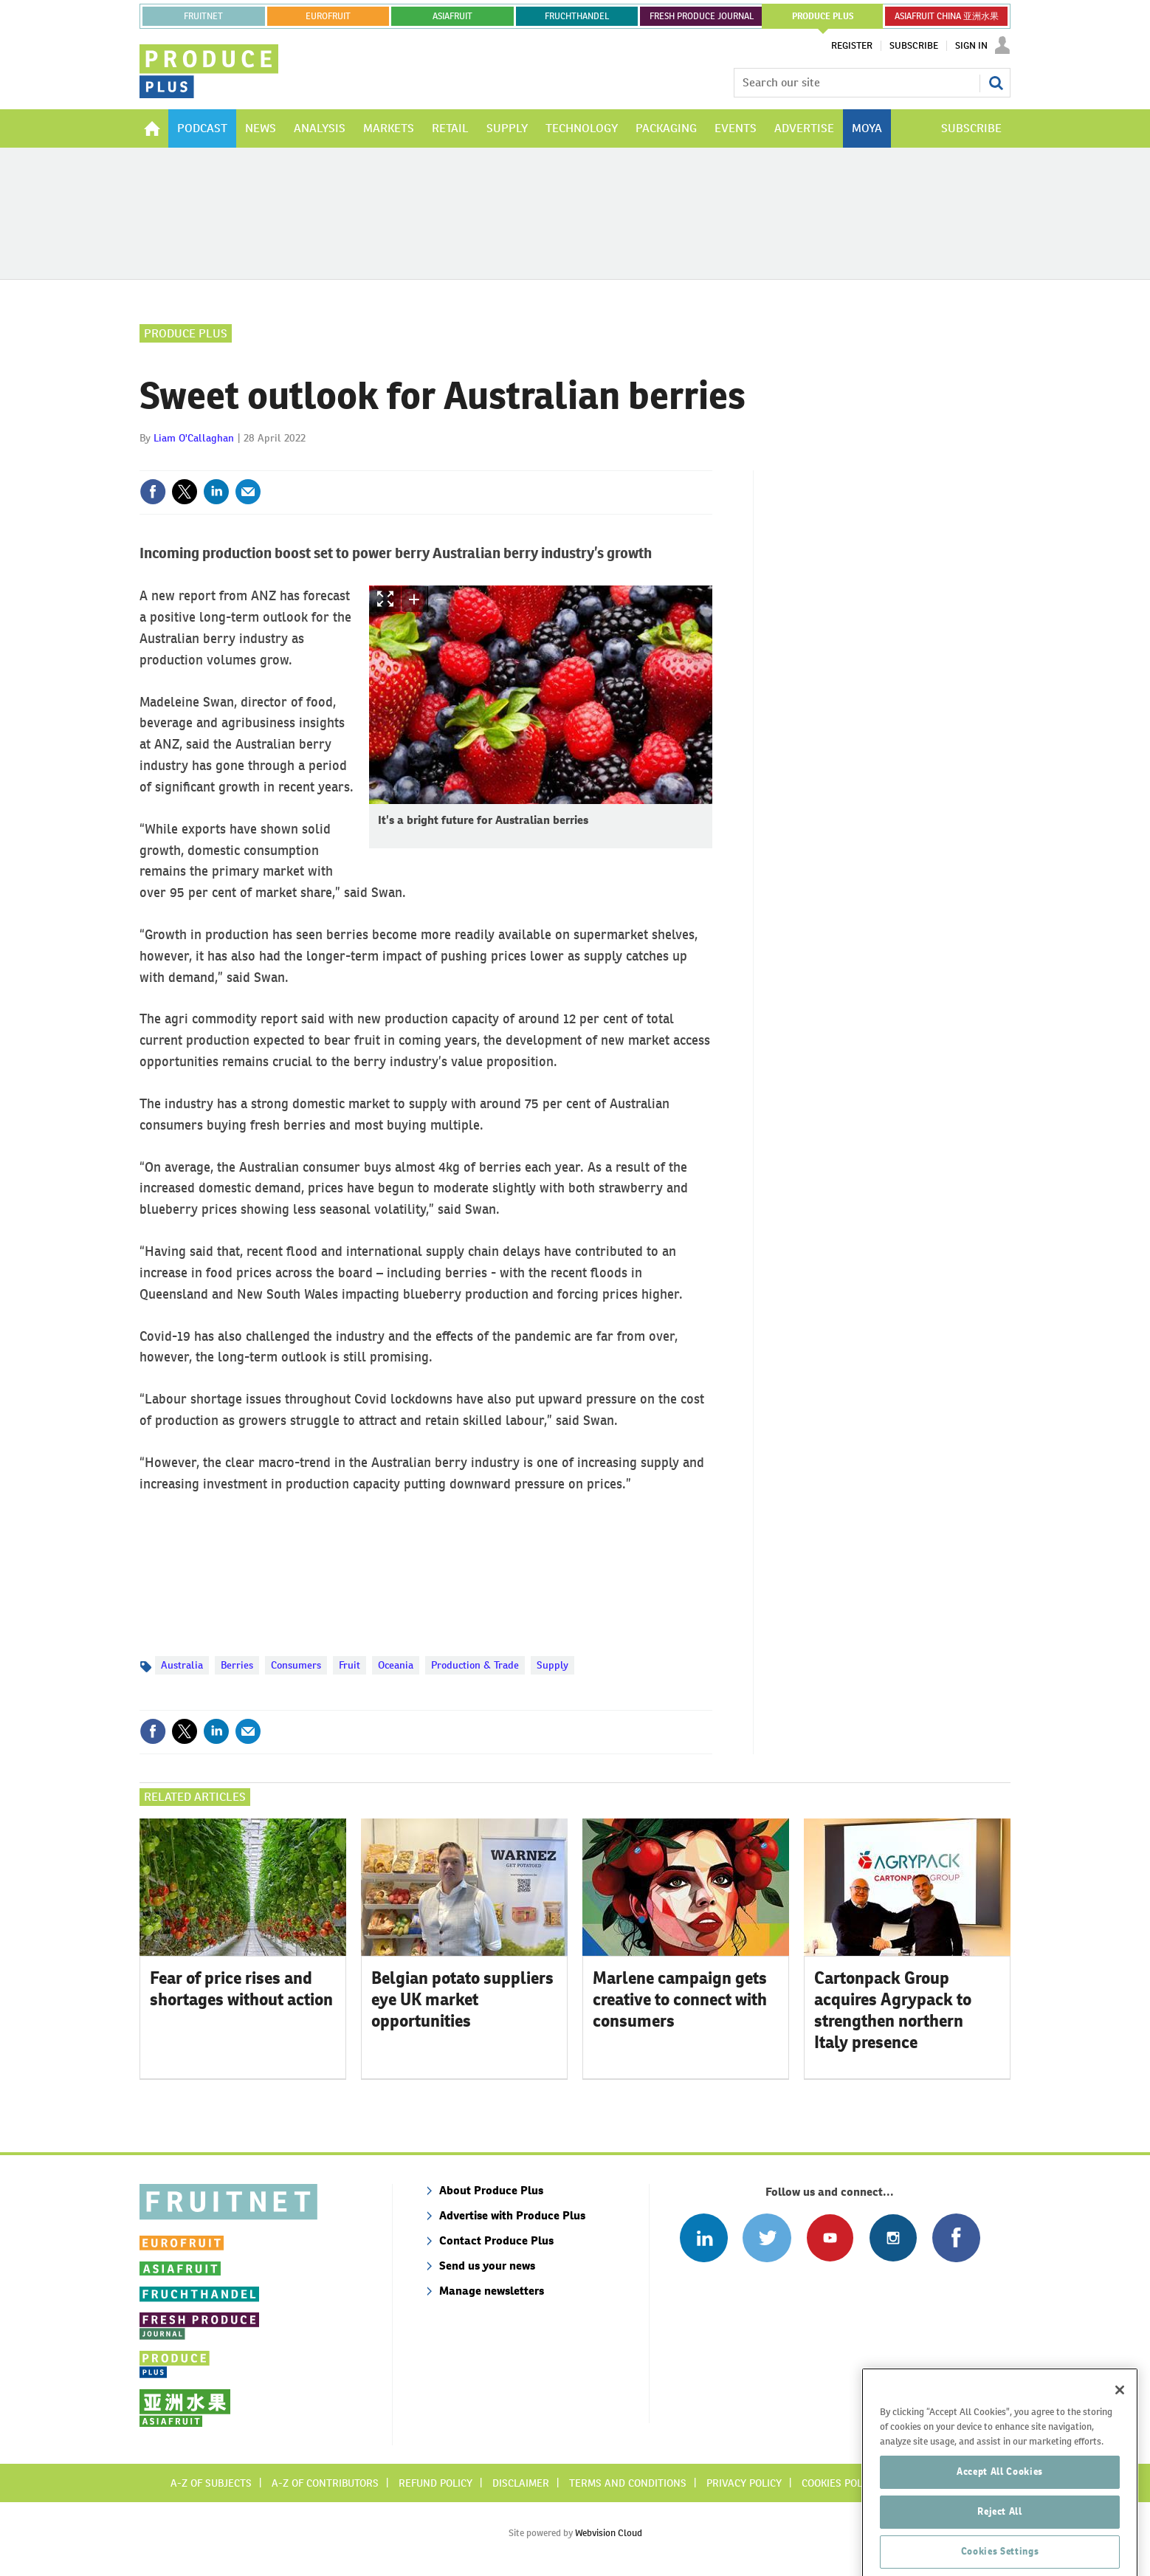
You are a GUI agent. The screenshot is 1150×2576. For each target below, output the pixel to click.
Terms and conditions (627, 2483)
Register (851, 46)
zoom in (415, 599)
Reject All (999, 2544)
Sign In (971, 46)
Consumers (296, 1665)
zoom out (441, 599)
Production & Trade (475, 1665)
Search (996, 83)
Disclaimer (520, 2483)
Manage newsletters (491, 2290)
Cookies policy (839, 2483)
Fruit (349, 1665)
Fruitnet (203, 16)
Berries (237, 1665)
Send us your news (487, 2265)
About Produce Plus (491, 2190)
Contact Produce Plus (496, 2240)
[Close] (1119, 2422)
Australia (182, 1665)
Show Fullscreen (385, 599)
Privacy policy (744, 2483)
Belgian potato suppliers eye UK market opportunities (462, 1999)
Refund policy (435, 2483)
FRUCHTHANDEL (577, 16)
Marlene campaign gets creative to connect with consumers (680, 1999)
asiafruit (452, 16)
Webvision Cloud (608, 2533)
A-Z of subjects (211, 2483)
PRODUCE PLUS (823, 16)
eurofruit (328, 16)
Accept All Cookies (1000, 2504)
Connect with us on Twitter (767, 2237)
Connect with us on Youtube (830, 2237)
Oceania (395, 1665)
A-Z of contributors (325, 2483)
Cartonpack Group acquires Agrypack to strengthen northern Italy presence (892, 2010)
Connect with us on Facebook (956, 2237)
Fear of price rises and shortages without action (241, 1988)
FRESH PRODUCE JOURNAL (702, 16)
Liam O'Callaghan (194, 437)
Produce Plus (185, 333)
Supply (552, 1665)
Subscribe (913, 46)
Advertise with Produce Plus (512, 2215)
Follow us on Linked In (704, 2237)
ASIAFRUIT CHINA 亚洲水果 (947, 16)
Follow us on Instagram (893, 2237)
